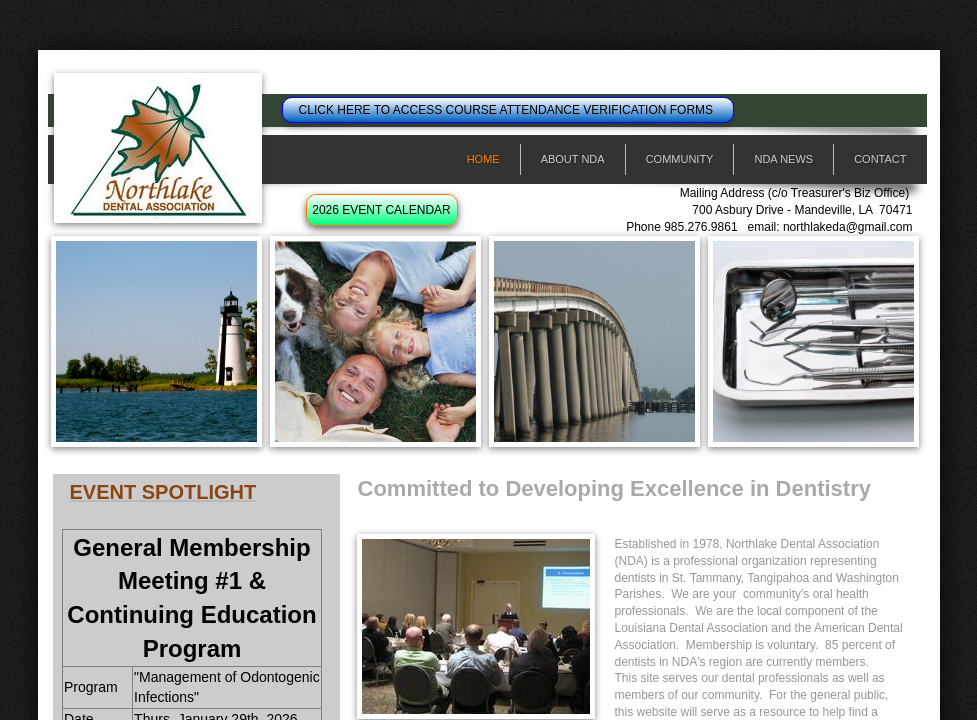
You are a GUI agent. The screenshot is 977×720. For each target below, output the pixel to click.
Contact (880, 159)
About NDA (573, 159)
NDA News (783, 159)
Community (680, 159)
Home (483, 159)
